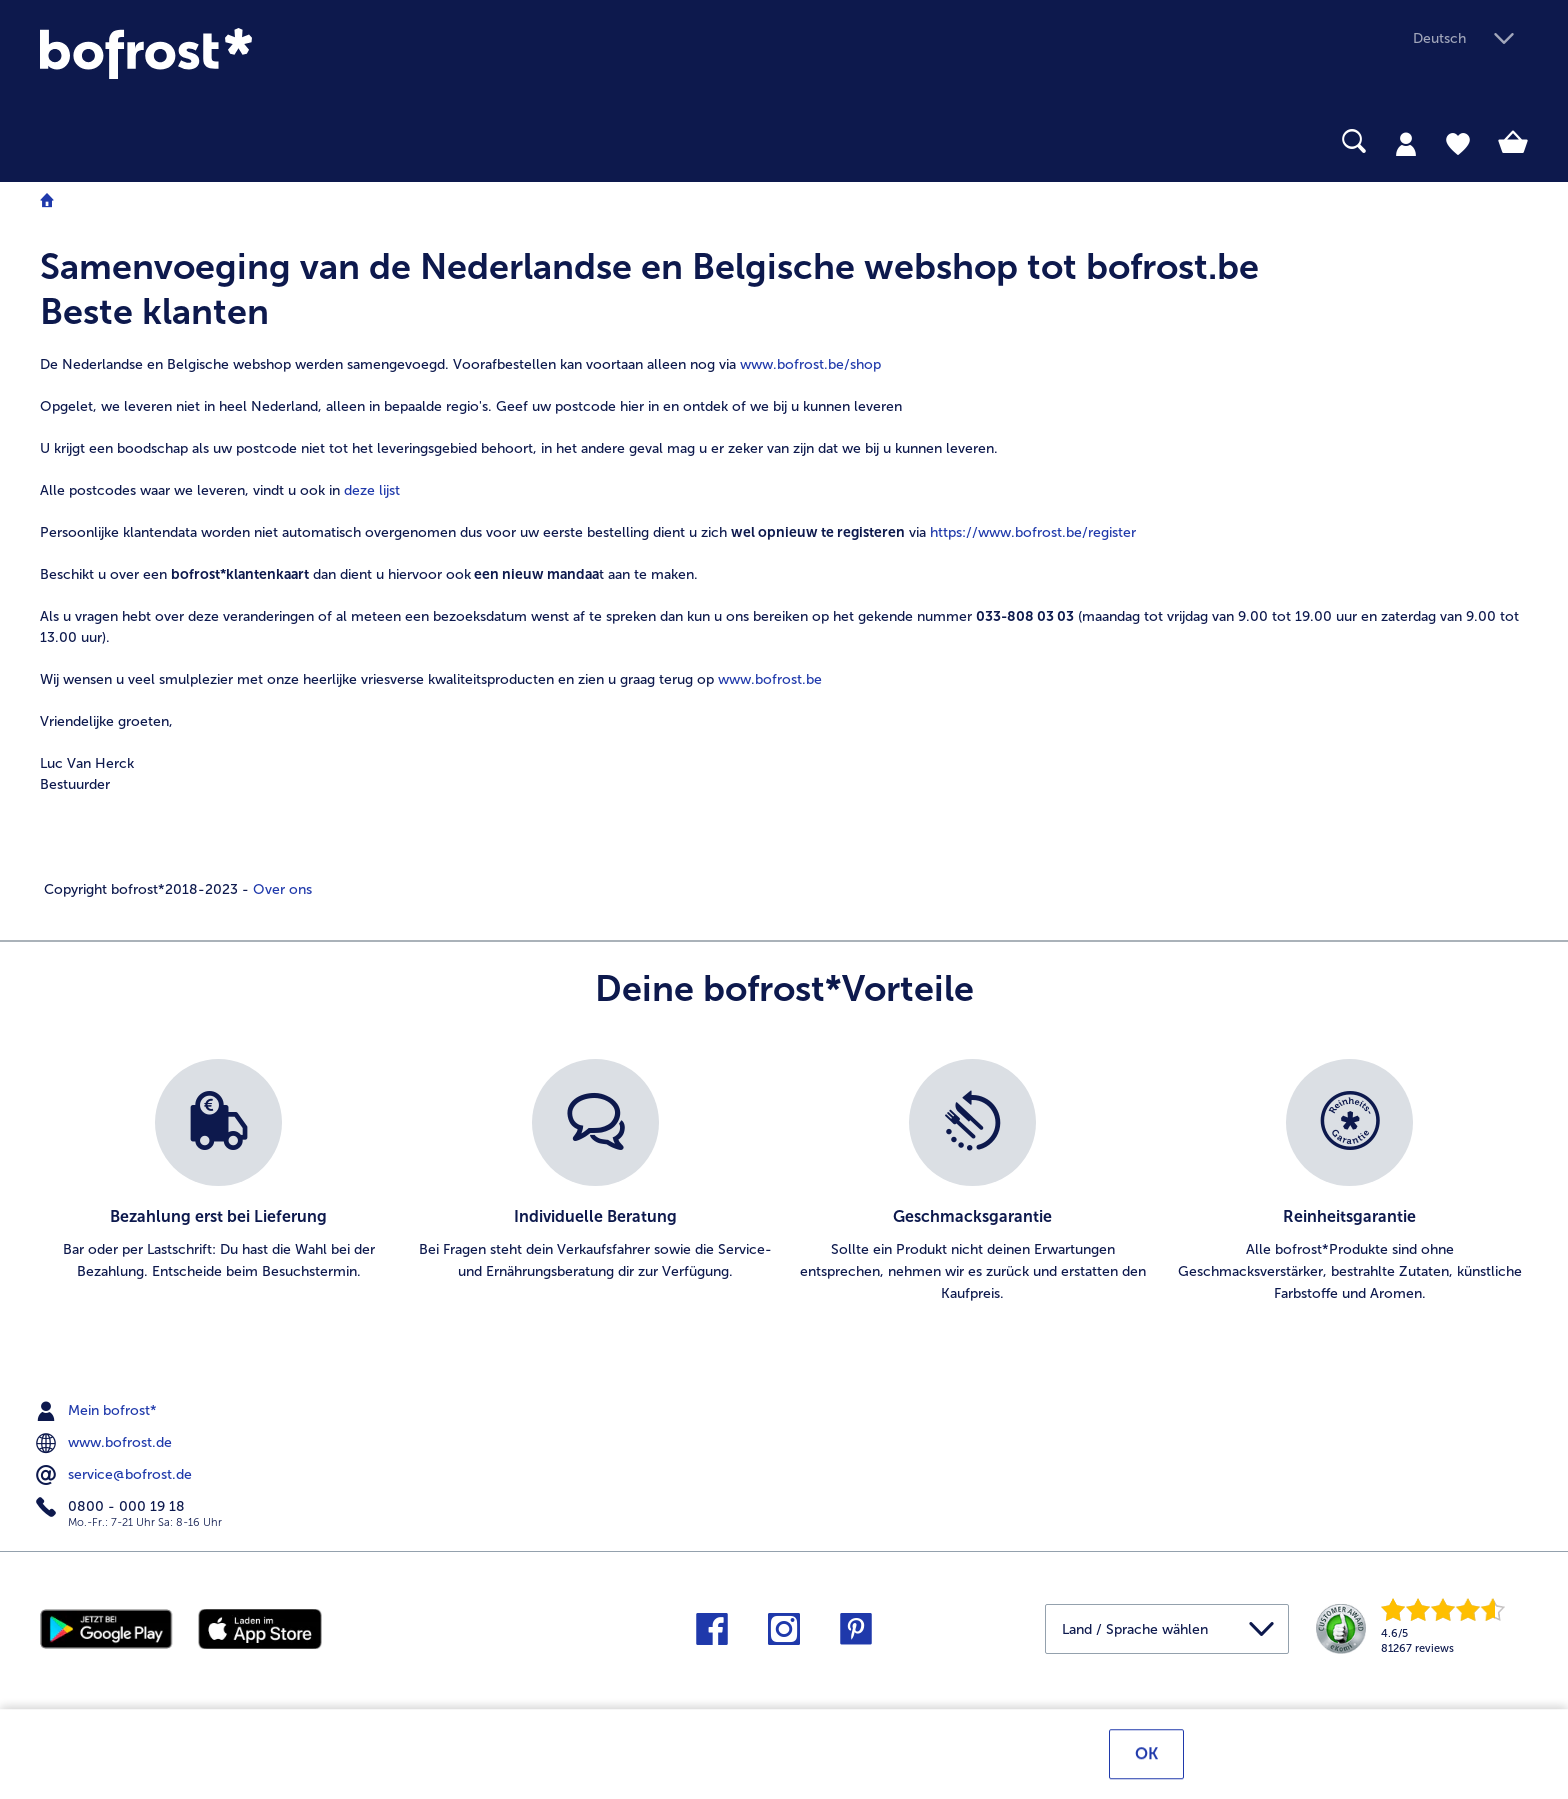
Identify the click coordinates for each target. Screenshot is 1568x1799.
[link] (263, 53)
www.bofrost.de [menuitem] (106, 1443)
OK (1146, 1756)
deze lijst (372, 490)
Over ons (280, 889)
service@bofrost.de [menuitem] (116, 1475)
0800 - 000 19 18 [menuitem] (112, 1507)
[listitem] (218, 1182)
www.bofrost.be (770, 679)
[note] (784, 572)
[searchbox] (53, 141)
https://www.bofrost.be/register (1033, 532)
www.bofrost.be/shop (810, 364)
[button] (1470, 39)
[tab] (1406, 143)
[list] (784, 1182)
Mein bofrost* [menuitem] (98, 1411)
